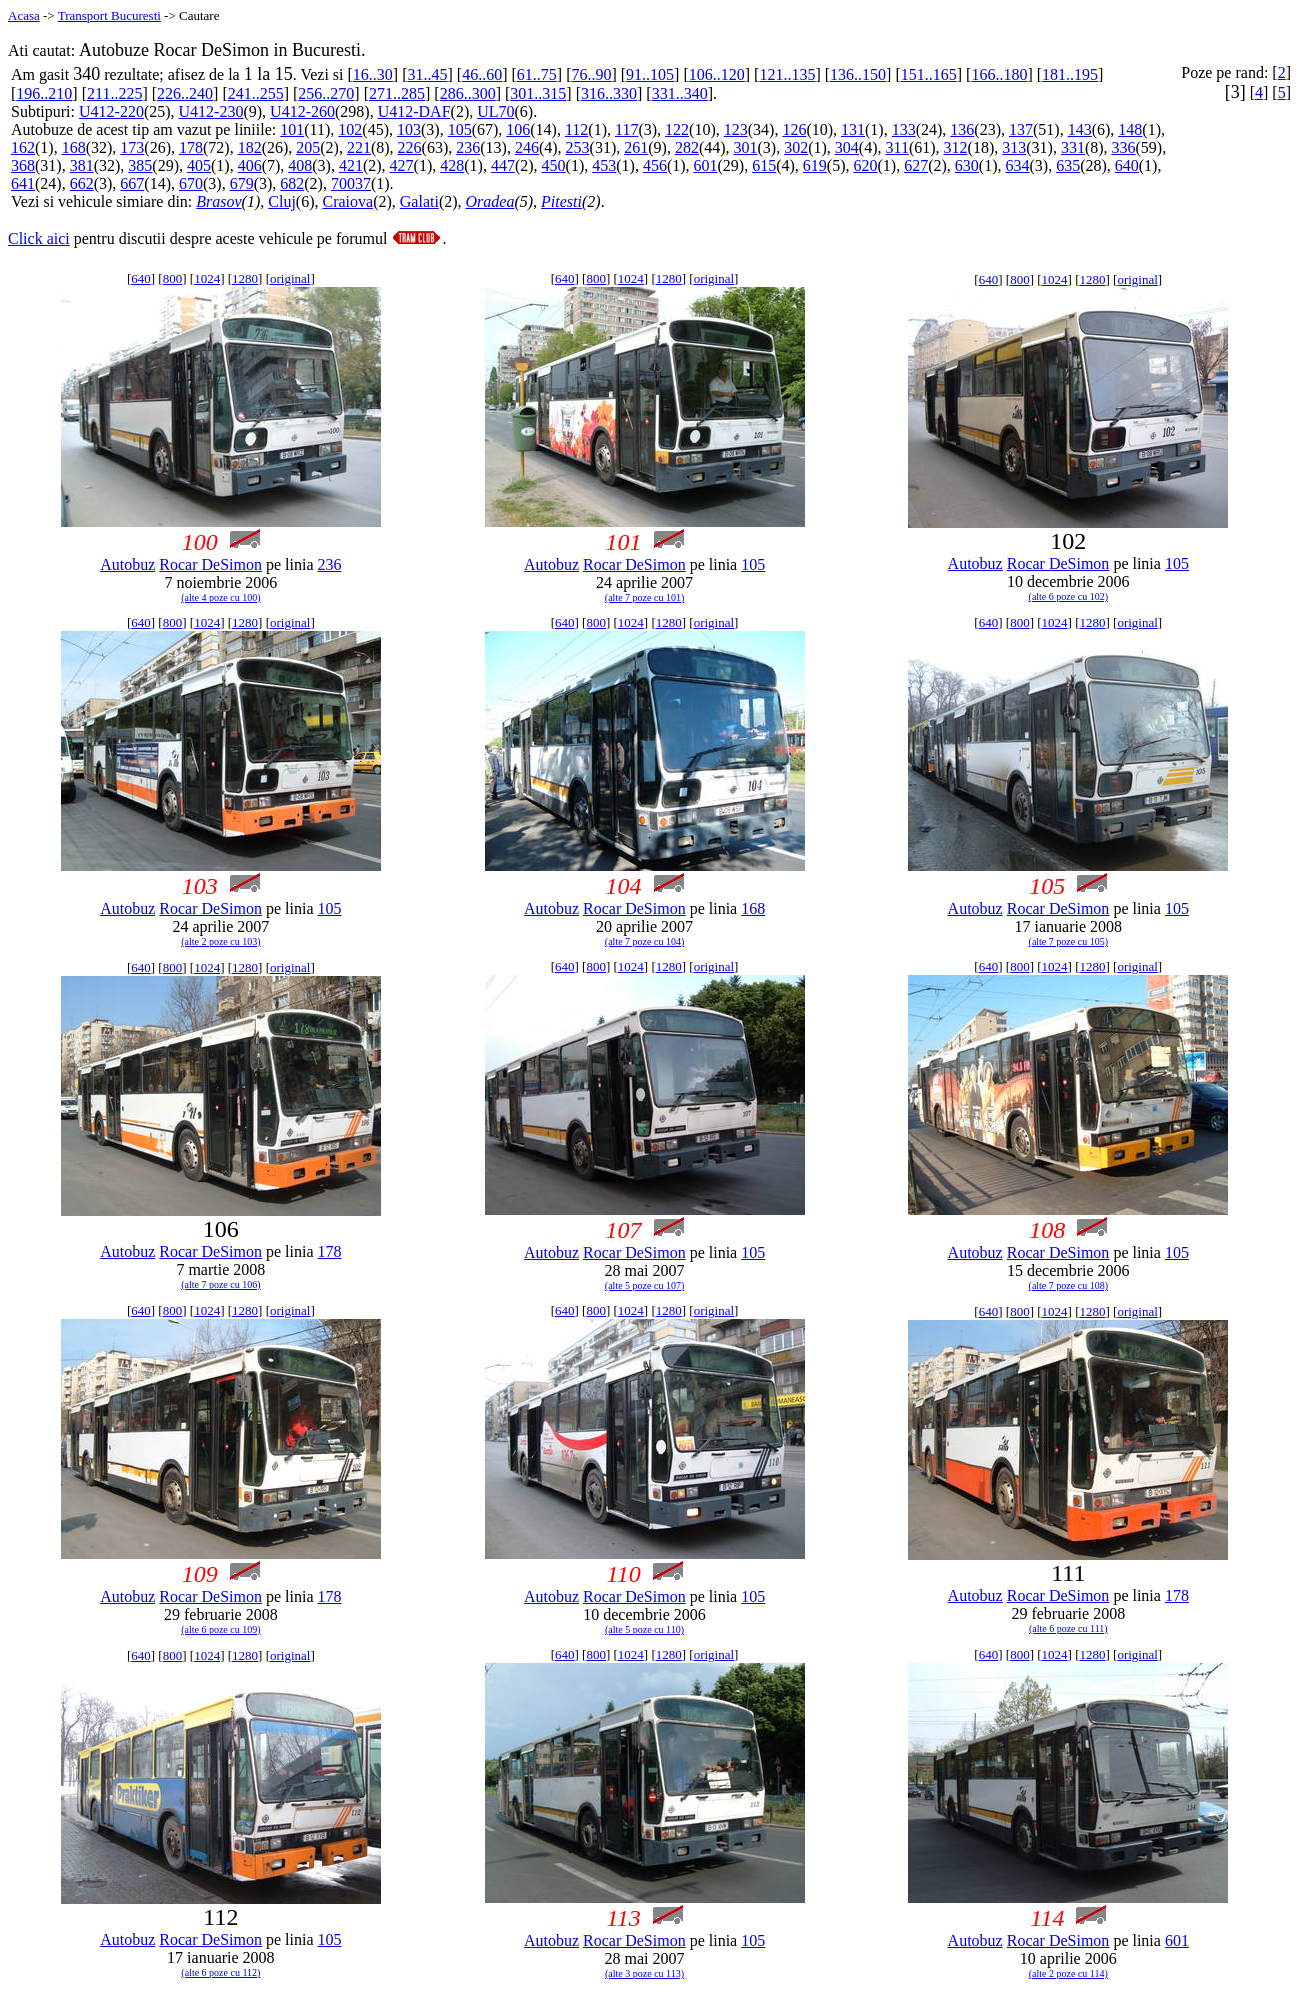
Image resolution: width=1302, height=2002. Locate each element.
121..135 (787, 74)
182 (250, 147)
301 (746, 147)
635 (1068, 165)
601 (706, 165)
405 (199, 165)
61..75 (537, 74)
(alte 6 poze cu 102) (1068, 596)
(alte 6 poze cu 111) (1068, 1628)
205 (308, 147)
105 (460, 129)
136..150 (858, 74)
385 (140, 165)
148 (1130, 129)
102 (350, 129)
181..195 (1070, 74)
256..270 (326, 93)
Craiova (347, 201)
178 (191, 147)
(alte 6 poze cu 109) (220, 1629)
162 (23, 147)
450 (554, 165)
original (290, 278)
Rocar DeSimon (210, 564)
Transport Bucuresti (109, 15)
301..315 (538, 93)
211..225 (114, 93)
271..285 (397, 93)
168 (74, 147)
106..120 (717, 74)
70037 (351, 183)
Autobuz (127, 564)
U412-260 (302, 111)
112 (576, 129)
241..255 (256, 93)
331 (1073, 147)
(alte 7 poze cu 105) (1068, 941)
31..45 (427, 74)
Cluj (282, 201)
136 (962, 129)
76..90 (591, 74)
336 (1124, 147)
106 (518, 129)
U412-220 (111, 111)
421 (351, 165)
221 (359, 147)
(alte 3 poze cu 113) (644, 1973)
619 (815, 165)
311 (897, 147)
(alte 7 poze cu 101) (644, 597)
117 (626, 129)
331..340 (680, 93)
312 (956, 147)
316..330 (609, 93)
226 (410, 147)
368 (23, 165)
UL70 (495, 111)
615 (764, 165)
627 (916, 165)
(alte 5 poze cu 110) (644, 1629)
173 (132, 147)
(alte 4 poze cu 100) (220, 597)
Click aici (39, 238)
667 (132, 183)
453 (604, 165)
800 (173, 278)
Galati (419, 201)
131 (853, 129)
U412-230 (211, 111)
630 (967, 165)
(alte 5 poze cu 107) (644, 1285)
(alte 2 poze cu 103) (220, 941)
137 (1021, 129)
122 (677, 129)
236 (468, 147)
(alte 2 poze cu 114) (1068, 1973)
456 (655, 165)
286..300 (468, 93)
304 (847, 147)
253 (578, 147)
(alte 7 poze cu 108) (1068, 1285)
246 (527, 147)
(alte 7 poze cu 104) (644, 941)
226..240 (185, 93)
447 (503, 165)
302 (796, 147)
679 (242, 183)
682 (292, 183)
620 (866, 165)
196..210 (44, 93)
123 (736, 129)
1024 (207, 278)
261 (636, 147)
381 (82, 165)
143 (1080, 129)
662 (82, 183)
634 (1017, 165)
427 (402, 165)
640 (1127, 165)
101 (292, 129)
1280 (245, 278)
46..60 (482, 74)
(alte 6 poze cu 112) (220, 1972)
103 (409, 129)
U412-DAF (414, 111)
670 (191, 183)
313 (1014, 147)
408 (300, 165)
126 (794, 129)
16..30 (373, 74)
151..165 (929, 74)
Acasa (24, 15)
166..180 (999, 74)
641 (23, 183)
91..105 (650, 74)
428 (452, 165)
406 (250, 165)
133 (904, 129)
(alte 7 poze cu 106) (220, 1284)
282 (687, 147)
